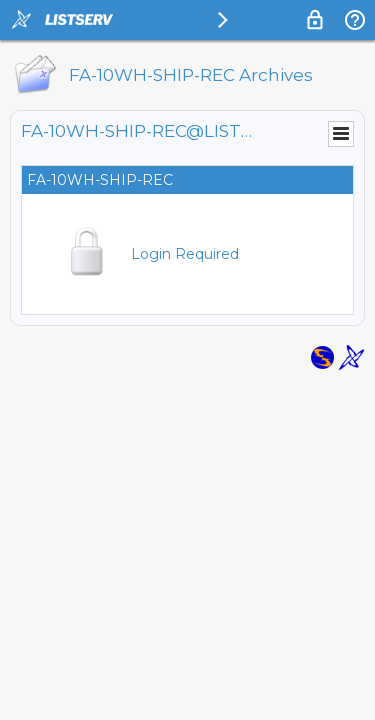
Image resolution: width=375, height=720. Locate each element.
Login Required (185, 254)
